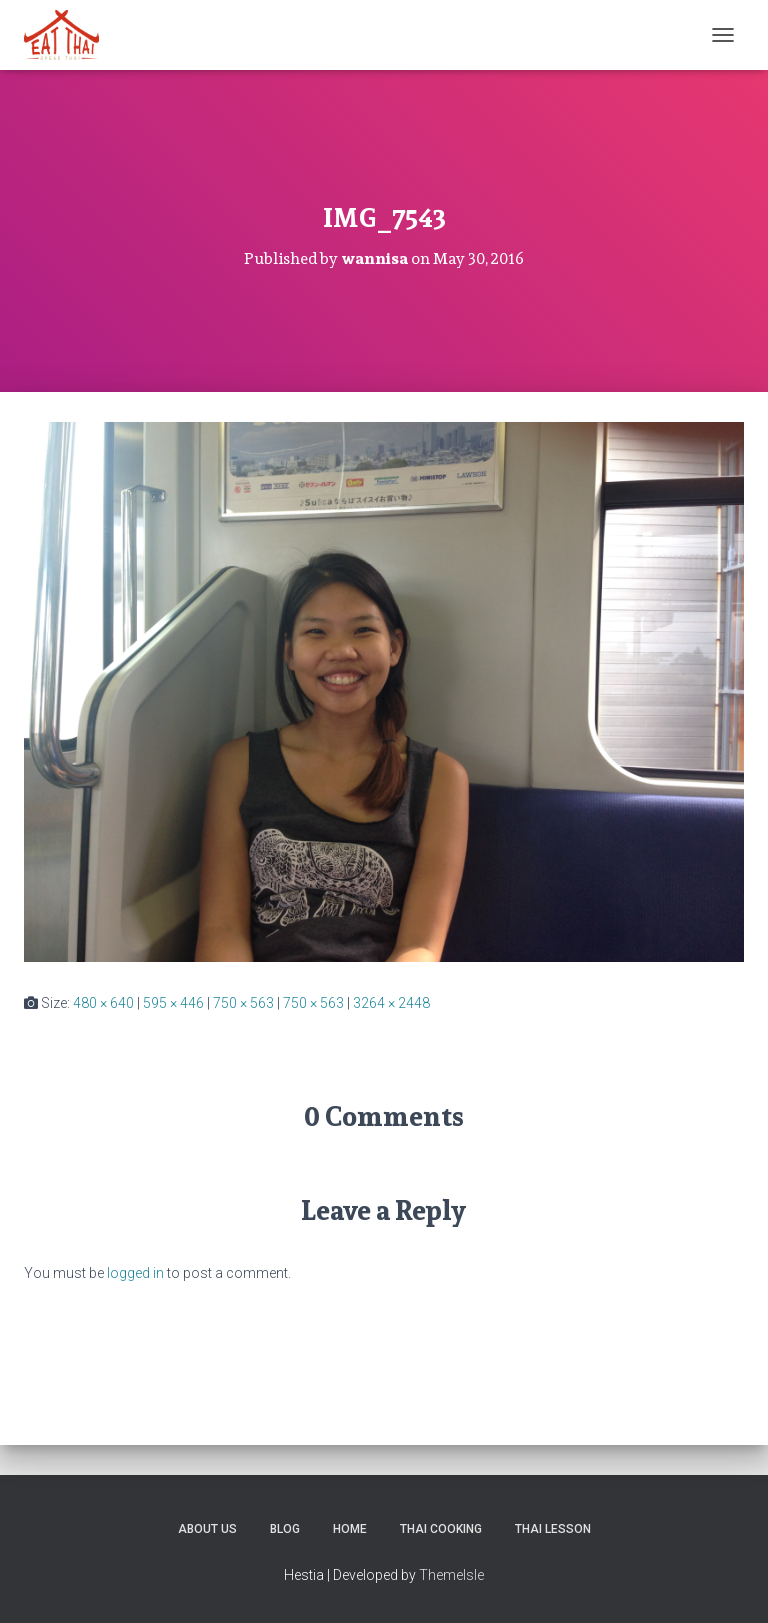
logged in (135, 1273)
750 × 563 (243, 1003)
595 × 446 (173, 1003)
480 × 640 (103, 1003)
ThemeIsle (451, 1575)
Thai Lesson (553, 1529)
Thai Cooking (441, 1529)
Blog (285, 1529)
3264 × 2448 (391, 1003)
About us (207, 1529)
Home (350, 1529)
